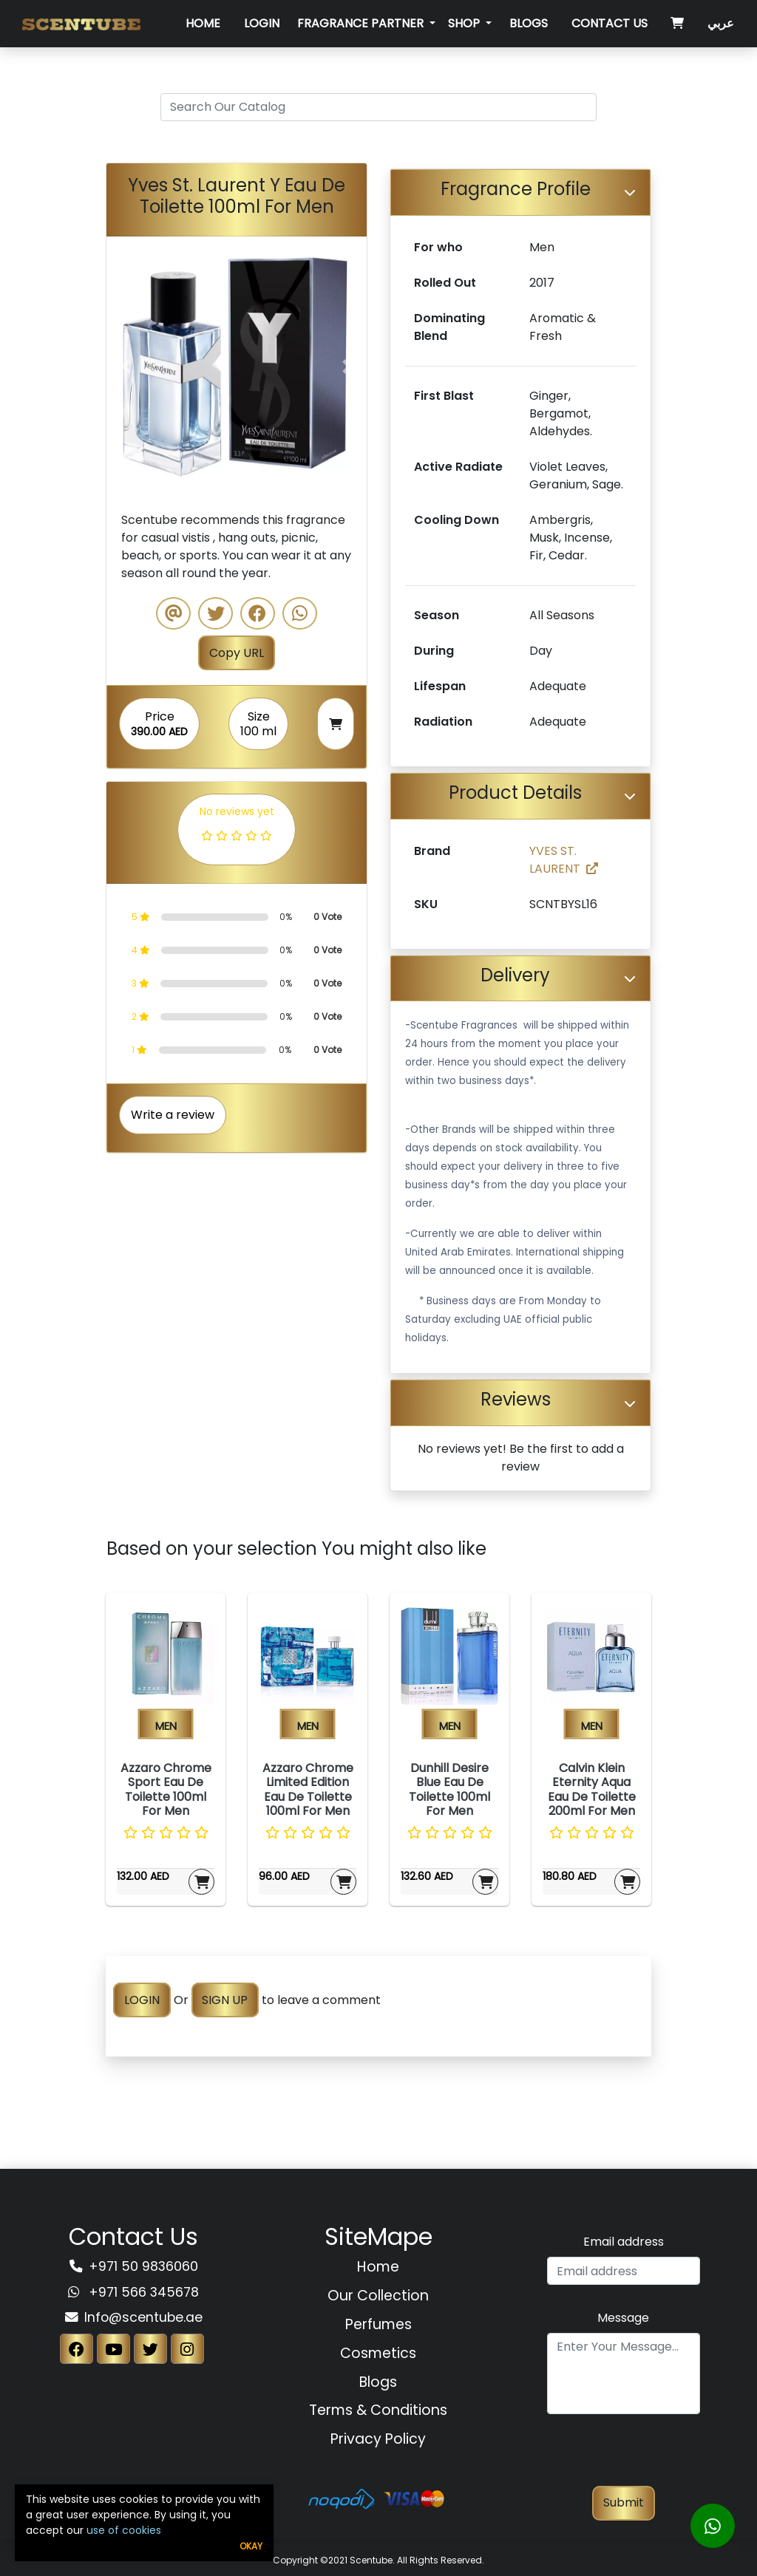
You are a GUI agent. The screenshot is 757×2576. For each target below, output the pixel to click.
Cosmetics (378, 2353)
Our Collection (378, 2296)
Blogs (528, 23)
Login (261, 23)
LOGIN (142, 1999)
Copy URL (236, 652)
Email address (623, 2241)
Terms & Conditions (378, 2410)
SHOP (465, 23)
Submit (623, 2502)
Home (203, 23)
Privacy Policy (378, 2439)
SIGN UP (225, 1999)
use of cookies (123, 2530)
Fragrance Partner (362, 23)
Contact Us (609, 23)
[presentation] (623, 2457)
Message (623, 2317)
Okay (251, 2546)
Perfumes (378, 2324)
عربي (720, 23)
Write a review (172, 1114)
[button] (126, 366)
